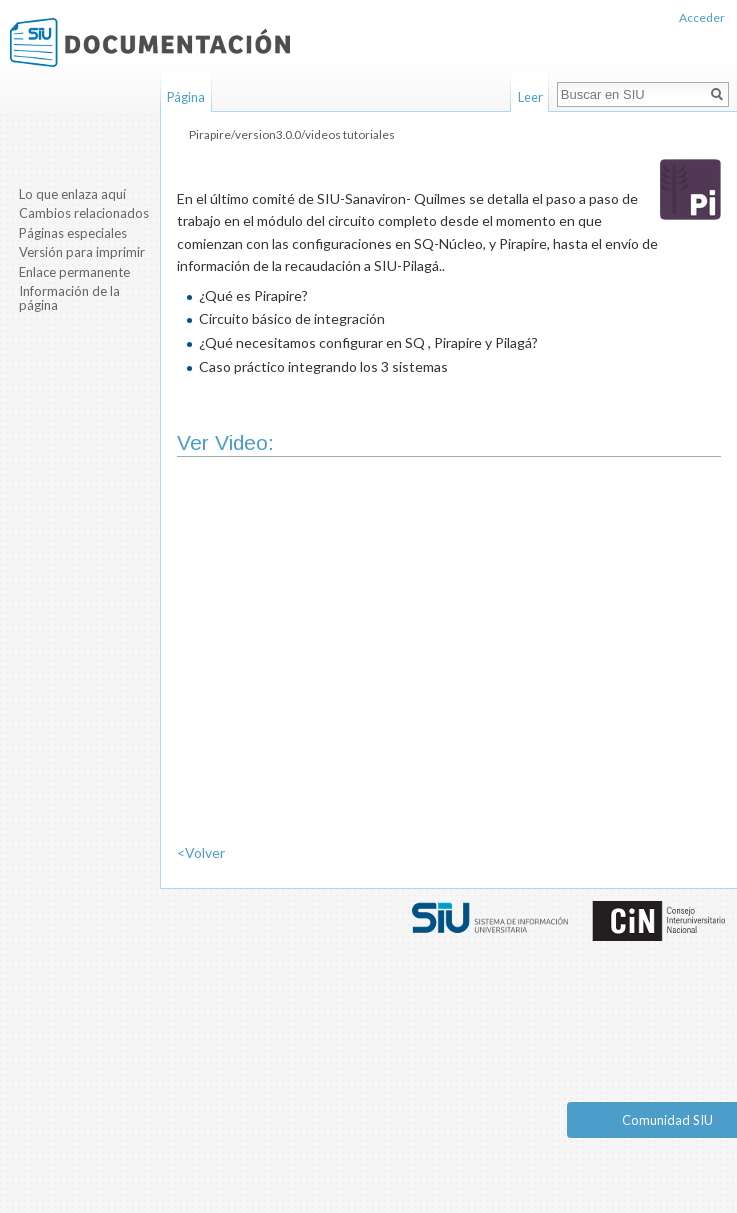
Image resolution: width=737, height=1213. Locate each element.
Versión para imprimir (82, 252)
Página (186, 97)
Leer (530, 97)
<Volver (201, 852)
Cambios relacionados (84, 213)
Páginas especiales (73, 233)
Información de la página (69, 298)
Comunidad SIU (667, 1120)
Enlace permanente (74, 272)
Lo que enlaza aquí (72, 194)
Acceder (702, 17)
